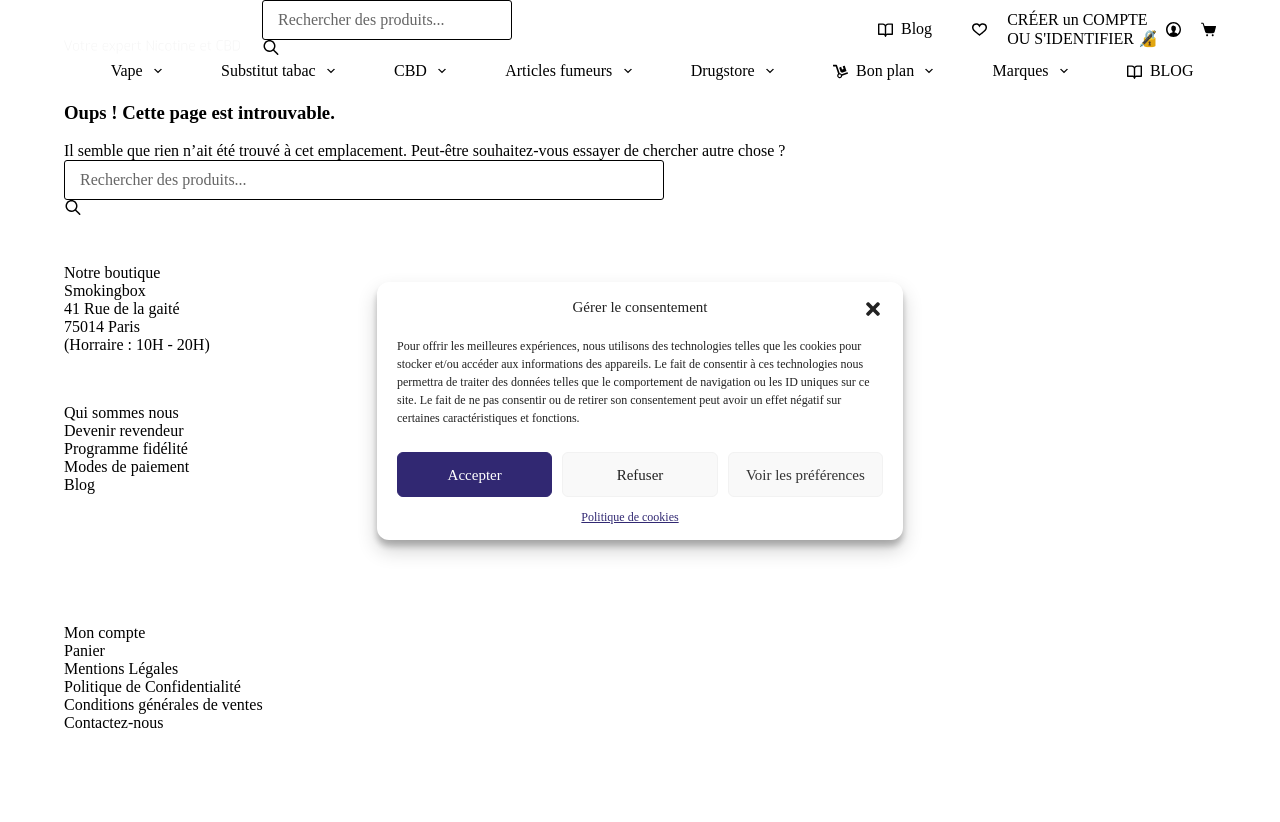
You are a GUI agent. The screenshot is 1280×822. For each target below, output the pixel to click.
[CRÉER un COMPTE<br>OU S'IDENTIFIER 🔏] (1094, 29)
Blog (905, 28)
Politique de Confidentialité (152, 686)
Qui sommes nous (121, 412)
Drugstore (736, 71)
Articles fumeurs (572, 71)
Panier (84, 650)
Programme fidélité (126, 448)
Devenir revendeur (124, 430)
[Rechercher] (271, 47)
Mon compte (104, 632)
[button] (873, 307)
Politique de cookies (629, 517)
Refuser (640, 475)
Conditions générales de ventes (163, 704)
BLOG (1160, 70)
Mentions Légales (121, 668)
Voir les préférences (805, 475)
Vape (140, 71)
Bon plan (887, 71)
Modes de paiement (126, 466)
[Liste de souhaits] (979, 29)
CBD (424, 71)
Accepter (475, 475)
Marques (1034, 71)
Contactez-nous (114, 722)
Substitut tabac (282, 71)
